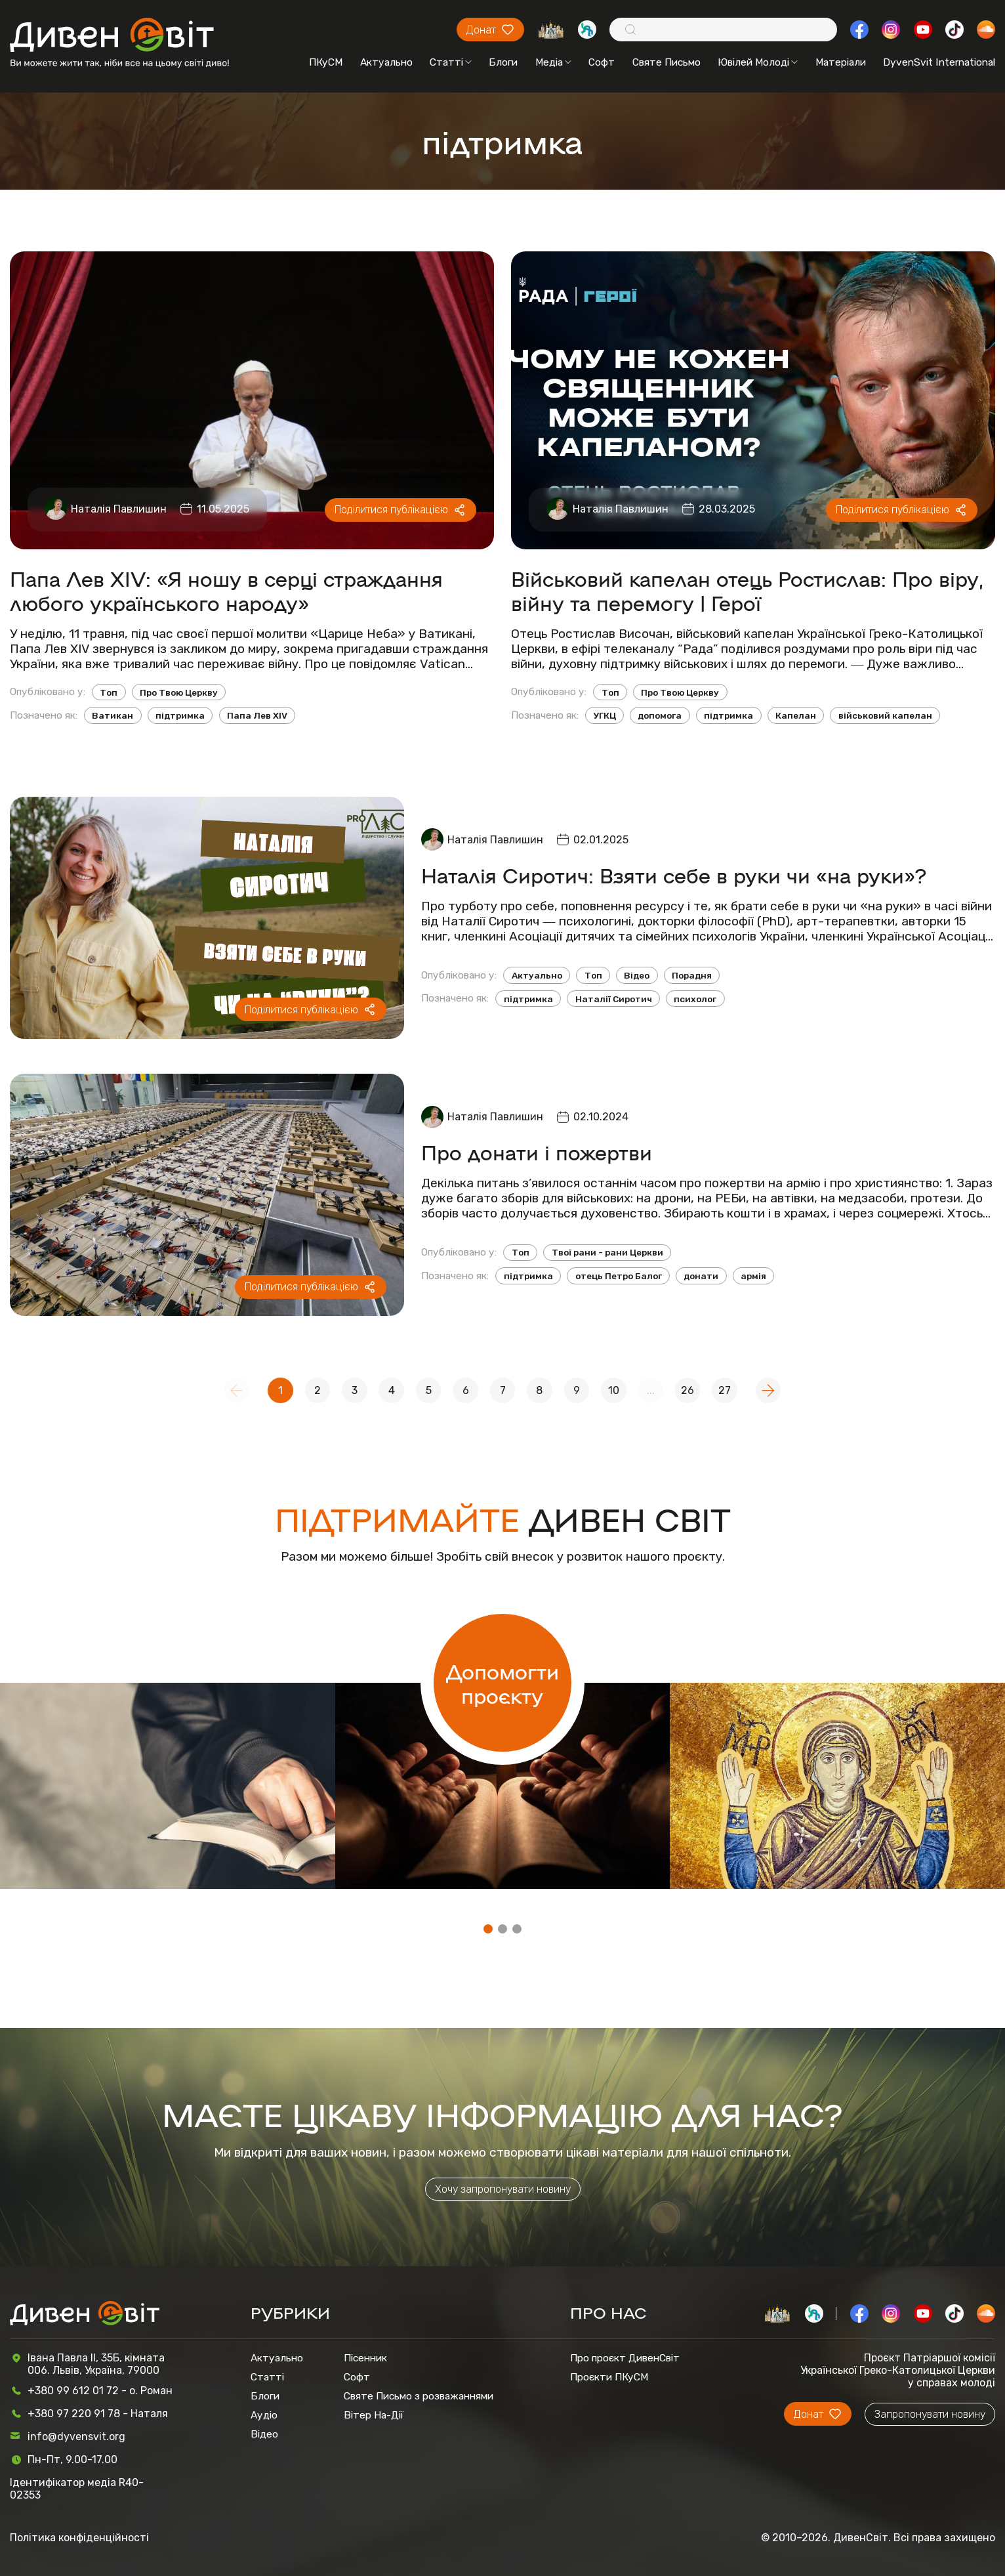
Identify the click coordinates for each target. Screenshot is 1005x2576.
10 (613, 1390)
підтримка (180, 715)
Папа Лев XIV (257, 715)
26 (687, 1390)
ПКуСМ (325, 62)
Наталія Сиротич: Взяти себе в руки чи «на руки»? (673, 874)
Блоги (503, 62)
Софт (601, 62)
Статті (451, 62)
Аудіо (264, 2415)
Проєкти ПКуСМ (609, 2377)
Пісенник (365, 2358)
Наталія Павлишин (119, 509)
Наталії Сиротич (613, 999)
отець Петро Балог (618, 1276)
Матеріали (840, 62)
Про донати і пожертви (536, 1151)
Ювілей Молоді (758, 62)
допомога (660, 715)
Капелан (795, 715)
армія (753, 1276)
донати (701, 1276)
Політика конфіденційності (79, 2537)
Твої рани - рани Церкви (607, 1252)
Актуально (386, 62)
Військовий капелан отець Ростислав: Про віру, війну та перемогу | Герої (747, 590)
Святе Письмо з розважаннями (418, 2396)
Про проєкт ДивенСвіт (625, 2358)
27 (724, 1390)
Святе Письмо (666, 62)
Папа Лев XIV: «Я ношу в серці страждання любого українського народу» (226, 590)
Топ (108, 692)
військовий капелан (885, 715)
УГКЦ (605, 715)
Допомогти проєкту (502, 1682)
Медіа (553, 62)
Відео (636, 975)
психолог (695, 999)
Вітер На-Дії (373, 2415)
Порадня (692, 975)
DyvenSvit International (939, 62)
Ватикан (112, 715)
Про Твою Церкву (179, 692)
